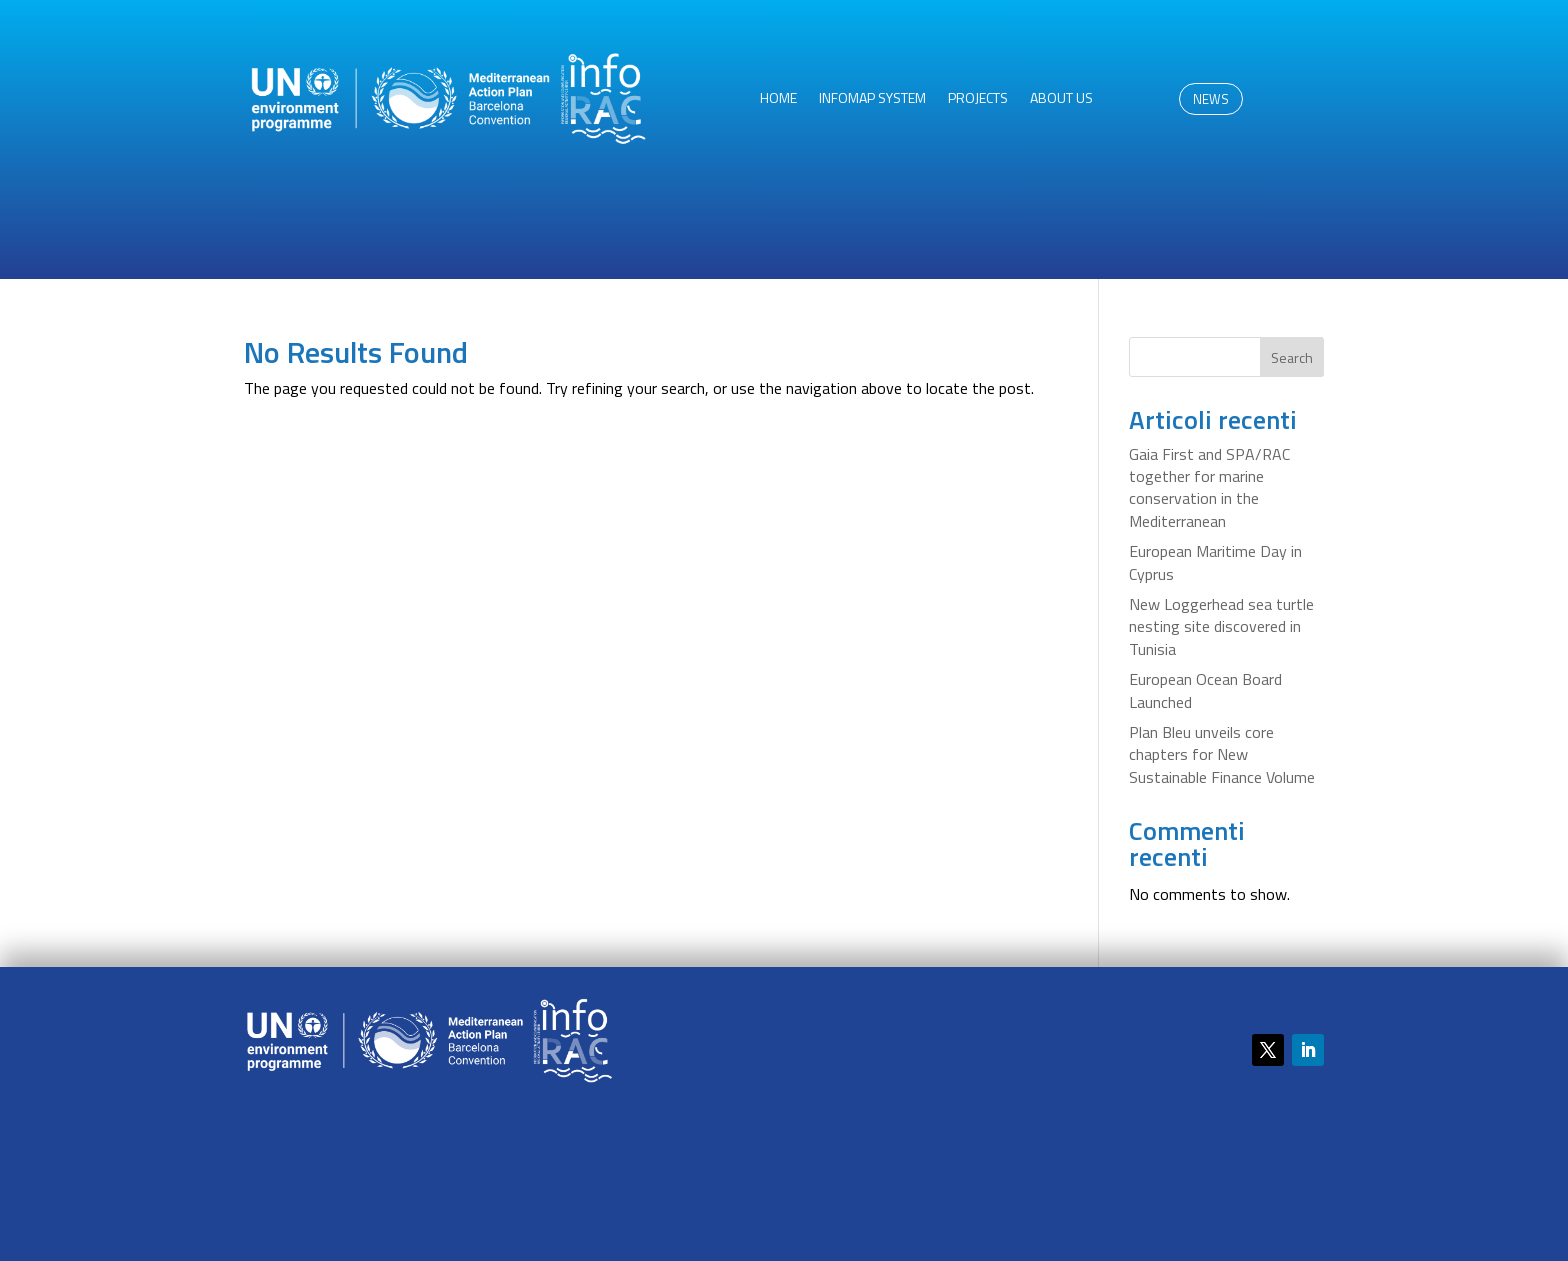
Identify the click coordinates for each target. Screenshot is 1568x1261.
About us (1061, 99)
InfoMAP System (872, 99)
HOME (778, 99)
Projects (978, 99)
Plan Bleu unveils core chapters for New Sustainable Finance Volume (1222, 754)
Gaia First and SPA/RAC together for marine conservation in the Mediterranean (1209, 487)
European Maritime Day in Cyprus (1215, 562)
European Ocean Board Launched (1205, 690)
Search (1292, 357)
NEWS (1211, 99)
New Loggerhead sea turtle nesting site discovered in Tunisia (1221, 626)
